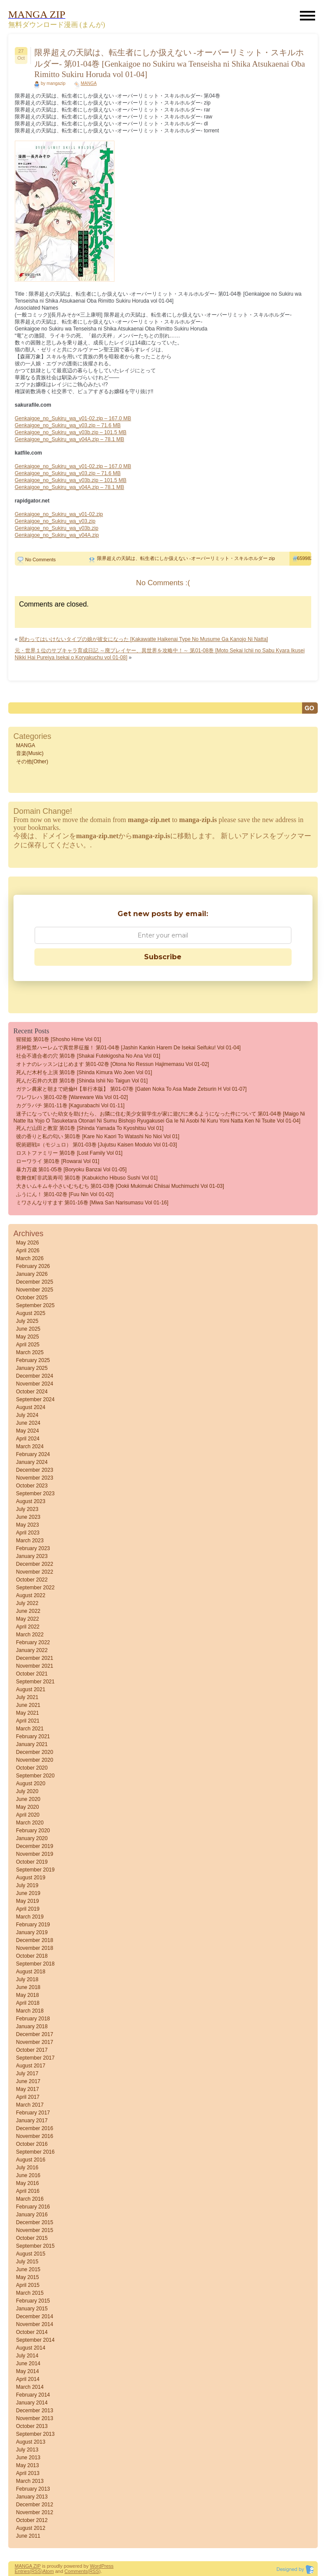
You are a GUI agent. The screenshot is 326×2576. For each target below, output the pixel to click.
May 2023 (27, 1525)
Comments (75, 2571)
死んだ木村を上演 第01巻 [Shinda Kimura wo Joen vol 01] (84, 1072)
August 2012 (30, 2528)
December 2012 (34, 2505)
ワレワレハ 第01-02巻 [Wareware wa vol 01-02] (72, 1097)
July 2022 (27, 1603)
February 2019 (33, 1925)
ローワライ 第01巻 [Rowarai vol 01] (57, 1161)
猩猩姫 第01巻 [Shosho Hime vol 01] (58, 1039)
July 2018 (27, 1979)
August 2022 (30, 1595)
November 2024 (34, 1384)
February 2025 (33, 1360)
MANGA (89, 83)
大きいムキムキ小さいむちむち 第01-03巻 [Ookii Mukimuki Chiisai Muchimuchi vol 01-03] (120, 1186)
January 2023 (32, 1556)
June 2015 (28, 2269)
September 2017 (35, 2058)
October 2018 (32, 1956)
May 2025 (27, 1337)
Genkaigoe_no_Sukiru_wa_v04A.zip (57, 535)
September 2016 (35, 2152)
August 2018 (30, 1972)
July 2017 (27, 2073)
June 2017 (28, 2081)
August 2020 (30, 1783)
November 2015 (34, 2230)
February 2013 (33, 2489)
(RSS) (36, 2571)
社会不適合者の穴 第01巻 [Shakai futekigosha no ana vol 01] (88, 1056)
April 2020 (28, 1815)
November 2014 (34, 2324)
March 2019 (30, 1917)
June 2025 (28, 1329)
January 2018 (32, 2026)
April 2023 (28, 1533)
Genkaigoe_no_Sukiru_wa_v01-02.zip (59, 514)
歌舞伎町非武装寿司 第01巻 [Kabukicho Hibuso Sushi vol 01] (87, 1178)
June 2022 (28, 1611)
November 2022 (34, 1572)
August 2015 (30, 2254)
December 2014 (34, 2316)
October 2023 (32, 1486)
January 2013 (32, 2497)
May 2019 (27, 1901)
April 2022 (28, 1627)
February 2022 (33, 1642)
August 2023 (30, 1501)
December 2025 (34, 1282)
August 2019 (30, 1878)
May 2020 (27, 1807)
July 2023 (27, 1509)
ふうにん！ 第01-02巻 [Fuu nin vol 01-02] (65, 1194)
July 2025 (27, 1321)
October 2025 (32, 1298)
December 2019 (34, 1846)
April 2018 (28, 2003)
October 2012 (32, 2520)
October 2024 (32, 1392)
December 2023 (34, 1470)
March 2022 (30, 1635)
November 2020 (34, 1760)
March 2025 (30, 1352)
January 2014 (32, 2403)
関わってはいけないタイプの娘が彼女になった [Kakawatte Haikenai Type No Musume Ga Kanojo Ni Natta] (143, 639)
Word (95, 2566)
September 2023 (35, 1493)
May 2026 (27, 1243)
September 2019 (35, 1870)
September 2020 (35, 1776)
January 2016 (32, 2215)
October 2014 (32, 2332)
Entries (22, 2571)
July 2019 (27, 1885)
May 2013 (27, 2465)
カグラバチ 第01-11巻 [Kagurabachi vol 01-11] (70, 1106)
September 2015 (35, 2246)
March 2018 (30, 2011)
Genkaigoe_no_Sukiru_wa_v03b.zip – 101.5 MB (71, 432)
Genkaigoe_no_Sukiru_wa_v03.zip (55, 521)
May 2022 (27, 1619)
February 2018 (33, 2019)
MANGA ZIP (28, 2566)
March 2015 (30, 2293)
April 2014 (28, 2379)
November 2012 (34, 2512)
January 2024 (32, 1462)
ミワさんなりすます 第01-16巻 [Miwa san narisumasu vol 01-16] (92, 1203)
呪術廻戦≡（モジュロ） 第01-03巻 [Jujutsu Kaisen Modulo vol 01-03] (96, 1145)
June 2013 (28, 2458)
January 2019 (32, 1932)
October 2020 (32, 1768)
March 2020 (30, 1823)
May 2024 (27, 1431)
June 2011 (28, 2536)
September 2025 (35, 1305)
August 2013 (30, 2442)
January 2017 (32, 2120)
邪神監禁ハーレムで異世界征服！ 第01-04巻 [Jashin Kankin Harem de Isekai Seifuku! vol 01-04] (128, 1048)
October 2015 (32, 2238)
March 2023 (30, 1541)
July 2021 (27, 1697)
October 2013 (32, 2426)
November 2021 (34, 1666)
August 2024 (30, 1407)
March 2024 (30, 1446)
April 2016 (28, 2191)
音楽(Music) (30, 753)
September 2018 (35, 1964)
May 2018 (27, 1995)
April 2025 (28, 1345)
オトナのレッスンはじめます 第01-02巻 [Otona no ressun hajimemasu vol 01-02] (112, 1064)
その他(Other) (32, 762)
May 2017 (27, 2089)
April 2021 (28, 1721)
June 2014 (28, 2363)
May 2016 (27, 2183)
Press (107, 2566)
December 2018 (34, 1940)
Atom (48, 2571)
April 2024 (28, 1439)
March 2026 (30, 1258)
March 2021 (30, 1729)
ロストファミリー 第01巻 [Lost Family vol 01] (69, 1153)
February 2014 (33, 2395)
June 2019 (28, 1893)
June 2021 (28, 1705)
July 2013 (27, 2450)
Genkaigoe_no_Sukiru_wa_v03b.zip (56, 528)
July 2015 (27, 2262)
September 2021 (35, 1682)
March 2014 (30, 2387)
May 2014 (27, 2371)
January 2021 (32, 1744)
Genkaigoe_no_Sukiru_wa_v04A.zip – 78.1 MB (69, 439)
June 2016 (28, 2175)
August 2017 (30, 2066)
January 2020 (32, 1838)
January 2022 (32, 1650)
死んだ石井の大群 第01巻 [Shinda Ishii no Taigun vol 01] (82, 1081)
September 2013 (35, 2434)
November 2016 (34, 2136)
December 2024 (34, 1376)
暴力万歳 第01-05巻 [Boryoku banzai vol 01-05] (71, 1170)
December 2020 (34, 1752)
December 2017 (34, 2034)
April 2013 (28, 2473)
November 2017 (34, 2042)
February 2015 (33, 2301)
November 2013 (34, 2418)
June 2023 (28, 1517)
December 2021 (34, 1658)
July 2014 (27, 2356)
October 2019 (32, 1862)
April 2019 (28, 1909)
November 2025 (34, 1290)
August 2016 (30, 2160)
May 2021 (27, 1713)
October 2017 (32, 2050)
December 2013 (34, 2410)
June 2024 (28, 1423)
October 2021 (32, 1674)
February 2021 (33, 1736)
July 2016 (27, 2168)
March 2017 (30, 2105)
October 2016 (32, 2144)
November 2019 (34, 1854)
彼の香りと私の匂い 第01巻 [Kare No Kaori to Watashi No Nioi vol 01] (97, 1136)
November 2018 (34, 1948)
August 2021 (30, 1689)
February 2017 (33, 2113)
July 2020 (27, 1791)
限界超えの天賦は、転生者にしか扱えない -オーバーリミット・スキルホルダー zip (186, 558)
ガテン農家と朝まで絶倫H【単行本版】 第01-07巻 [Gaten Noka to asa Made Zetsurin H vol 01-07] (131, 1089)
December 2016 (34, 2128)
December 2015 (34, 2222)
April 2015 (28, 2285)
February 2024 (33, 1454)
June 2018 (28, 1987)
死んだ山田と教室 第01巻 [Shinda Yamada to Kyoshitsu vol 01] (90, 1128)
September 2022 (35, 1588)
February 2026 (33, 1266)
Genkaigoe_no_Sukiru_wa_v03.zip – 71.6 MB (68, 425)
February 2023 (33, 1548)
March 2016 (30, 2199)
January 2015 (32, 2309)
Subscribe (162, 957)
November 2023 (34, 1478)
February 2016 (33, 2207)
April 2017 (28, 2097)
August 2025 (30, 1313)
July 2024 (27, 1415)
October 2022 (32, 1580)
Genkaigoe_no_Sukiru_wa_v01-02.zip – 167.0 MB (73, 418)
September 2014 (35, 2340)
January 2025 (32, 1368)
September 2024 (35, 1399)
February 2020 (33, 1830)
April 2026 (28, 1251)
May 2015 (27, 2277)
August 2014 (30, 2348)
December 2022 (34, 1564)
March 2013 (30, 2481)
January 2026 (32, 1274)
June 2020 (28, 1799)
